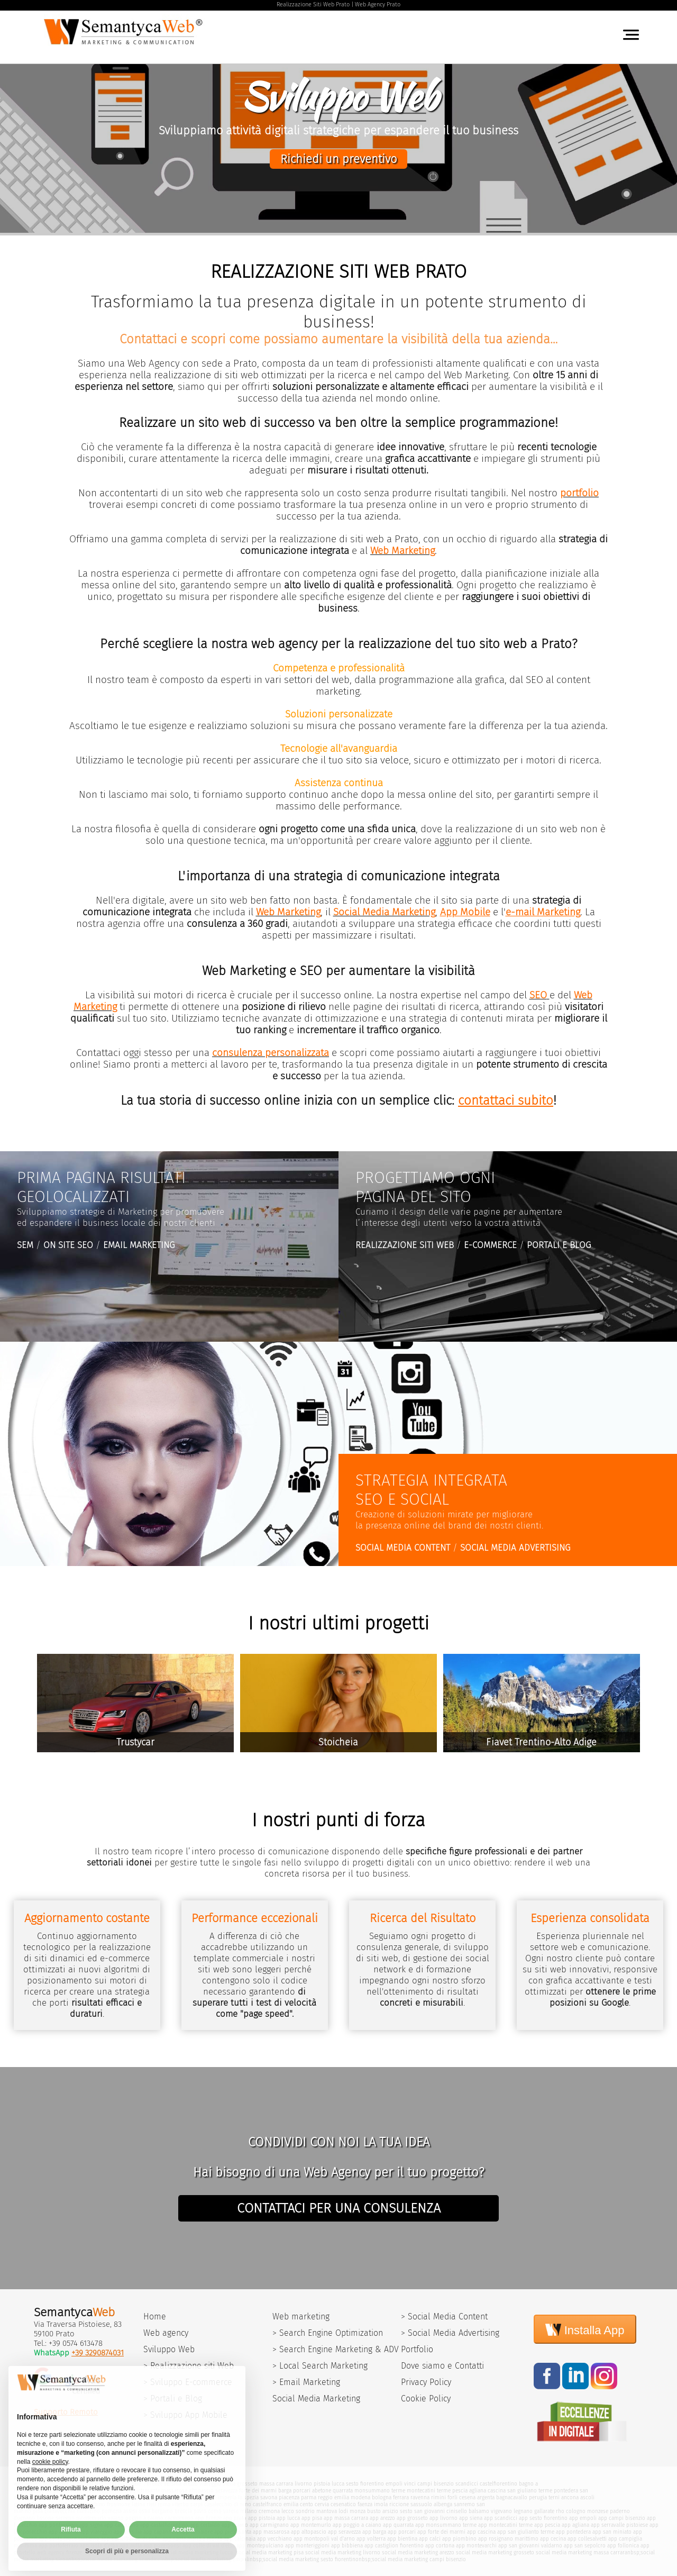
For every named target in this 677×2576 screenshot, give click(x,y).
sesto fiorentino (365, 2483)
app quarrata (398, 2525)
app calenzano (121, 2525)
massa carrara (276, 2483)
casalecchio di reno (227, 2504)
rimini (438, 2497)
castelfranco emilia (275, 2504)
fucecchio (40, 2490)
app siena (470, 2518)
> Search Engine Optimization (327, 2333)
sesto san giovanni (422, 2511)
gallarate (544, 2511)
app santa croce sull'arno (69, 2538)
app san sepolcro (585, 2545)
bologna (381, 2497)
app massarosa (271, 2531)
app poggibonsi (162, 2545)
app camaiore (196, 2531)
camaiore (120, 2490)
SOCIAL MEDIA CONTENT (402, 1547)
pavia (200, 2511)
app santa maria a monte (192, 2538)
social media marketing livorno (342, 2552)
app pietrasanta (232, 2531)
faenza (365, 2504)
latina (138, 2504)
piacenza (289, 2497)
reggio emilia (333, 2497)
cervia (322, 2504)
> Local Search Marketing (320, 2366)
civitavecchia (59, 2511)
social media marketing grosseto (495, 2552)
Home (154, 2316)
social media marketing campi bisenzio (419, 2559)
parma (308, 2497)
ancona (570, 2497)
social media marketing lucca (197, 2552)
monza (357, 2511)
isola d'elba (157, 2497)
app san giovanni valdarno (530, 2545)
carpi (196, 2504)
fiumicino (88, 2511)
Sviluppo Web (169, 2349)
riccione (399, 2504)
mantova (326, 2511)
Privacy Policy (426, 2382)
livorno (303, 2483)
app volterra (371, 2538)
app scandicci (500, 2518)
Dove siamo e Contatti (442, 2366)
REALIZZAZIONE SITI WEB (404, 1245)
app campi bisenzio (621, 2518)
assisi (130, 2511)
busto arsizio (382, 2511)
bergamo (162, 2511)
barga (284, 2490)
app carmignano (269, 2525)
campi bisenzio (435, 2483)
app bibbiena (347, 2545)
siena (229, 2483)
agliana (477, 2490)
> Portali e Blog (172, 2398)
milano (248, 2511)
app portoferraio (58, 2545)
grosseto (247, 2483)
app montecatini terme (505, 2525)
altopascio (201, 2490)
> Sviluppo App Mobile (185, 2415)
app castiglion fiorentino (394, 2545)
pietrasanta (146, 2490)
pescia (460, 2490)
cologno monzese (587, 2511)
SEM (25, 1245)
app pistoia (261, 2518)
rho (560, 2511)
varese (231, 2511)
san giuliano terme (529, 2490)
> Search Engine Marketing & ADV (335, 2349)
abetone (321, 2490)
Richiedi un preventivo (338, 159)
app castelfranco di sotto (131, 2538)
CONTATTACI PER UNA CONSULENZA (339, 2208)
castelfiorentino (498, 2483)
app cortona (439, 2545)
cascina (497, 2490)
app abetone (63, 2531)
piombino (184, 2497)
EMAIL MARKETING (139, 1245)
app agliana (575, 2525)
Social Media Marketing (316, 2398)
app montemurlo (310, 2525)
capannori (96, 2490)
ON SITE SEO (68, 1245)
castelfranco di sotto (83, 2497)
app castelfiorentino (164, 2525)
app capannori (160, 2531)
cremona (269, 2511)
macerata (58, 2504)
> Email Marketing (306, 2382)
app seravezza (344, 2531)
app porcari (402, 2531)
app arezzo (382, 2518)
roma (164, 2504)
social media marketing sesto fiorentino (311, 2559)
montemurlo (91, 2518)
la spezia (248, 2497)
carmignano (179, 2518)
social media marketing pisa (269, 2552)
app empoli (583, 2518)
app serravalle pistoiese (619, 2525)
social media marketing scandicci (121, 2559)
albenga (443, 2504)
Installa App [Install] (585, 2329)
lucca (338, 2483)
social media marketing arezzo (418, 2552)
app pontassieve (58, 2525)
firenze (154, 2483)
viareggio (210, 2483)
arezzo (190, 2483)
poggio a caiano (144, 2518)
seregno (65, 2518)
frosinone (118, 2504)
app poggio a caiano (357, 2525)
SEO (538, 995)
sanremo (464, 2504)
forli (452, 2497)
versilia (172, 2483)
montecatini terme (429, 2490)
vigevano (501, 2511)
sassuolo (421, 2504)
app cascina (481, 2531)
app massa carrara (346, 2518)
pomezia (112, 2511)
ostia (144, 2511)
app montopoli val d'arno (324, 2538)
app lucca (288, 2518)
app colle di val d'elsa (208, 2545)
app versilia (128, 2531)
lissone (45, 2518)
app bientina (402, 2538)
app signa (91, 2525)
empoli (394, 2483)
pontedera (566, 2490)
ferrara (401, 2497)
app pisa (311, 2518)
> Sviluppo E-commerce (187, 2382)
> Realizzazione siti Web (188, 2366)
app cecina (553, 2538)
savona (268, 2497)
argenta (486, 2497)
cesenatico (343, 2504)
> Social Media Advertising (450, 2333)
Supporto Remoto (66, 2412)
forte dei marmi (258, 2490)
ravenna (419, 2497)
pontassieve (67, 2490)
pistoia (322, 2483)
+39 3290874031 (97, 2352)
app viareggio (96, 2531)
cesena (467, 2497)
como (215, 2511)
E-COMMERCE (490, 1245)
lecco (287, 2511)
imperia (227, 2497)
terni (554, 2497)
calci (136, 2497)
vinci (410, 2483)
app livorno (443, 2518)
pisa (38, 2511)
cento (306, 2504)
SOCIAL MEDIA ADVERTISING (515, 1547)
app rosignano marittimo (508, 2538)
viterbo (180, 2504)
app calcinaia (239, 2538)
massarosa (174, 2490)
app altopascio (308, 2531)
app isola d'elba (99, 2545)
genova (206, 2497)
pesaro (79, 2504)
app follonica (623, 2545)
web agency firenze (59, 2552)
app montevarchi (476, 2545)
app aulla (131, 2545)
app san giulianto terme (525, 2531)
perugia (538, 2497)
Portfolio (417, 2349)
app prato (234, 2518)
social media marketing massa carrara (581, 2552)
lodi (343, 2511)
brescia (183, 2511)
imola (381, 2504)
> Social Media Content (444, 2316)
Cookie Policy (426, 2398)
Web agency (165, 2333)
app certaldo (205, 2525)
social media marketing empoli (212, 2559)
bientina (119, 2497)
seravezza (226, 2490)
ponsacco (45, 2497)
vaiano (116, 2518)
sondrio (305, 2511)
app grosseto (412, 2518)
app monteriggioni (307, 2545)
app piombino (459, 2538)
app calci (430, 2538)
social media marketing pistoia (121, 2552)
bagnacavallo (511, 2497)
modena (360, 2497)
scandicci (466, 2483)
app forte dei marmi (441, 2531)
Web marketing (301, 2316)
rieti (151, 2504)
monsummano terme (379, 2490)
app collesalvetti (587, 2538)
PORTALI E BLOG (559, 1245)
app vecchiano (274, 2538)
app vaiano (235, 2525)
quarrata (343, 2490)
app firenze (208, 2518)
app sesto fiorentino (543, 2518)
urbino (97, 2504)
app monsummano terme (446, 2525)
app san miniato (612, 2531)
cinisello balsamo (467, 2511)
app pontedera (573, 2531)
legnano (523, 2511)
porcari (301, 2490)
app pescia (547, 2525)
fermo (39, 2504)
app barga (374, 2531)
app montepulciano (259, 2545)
